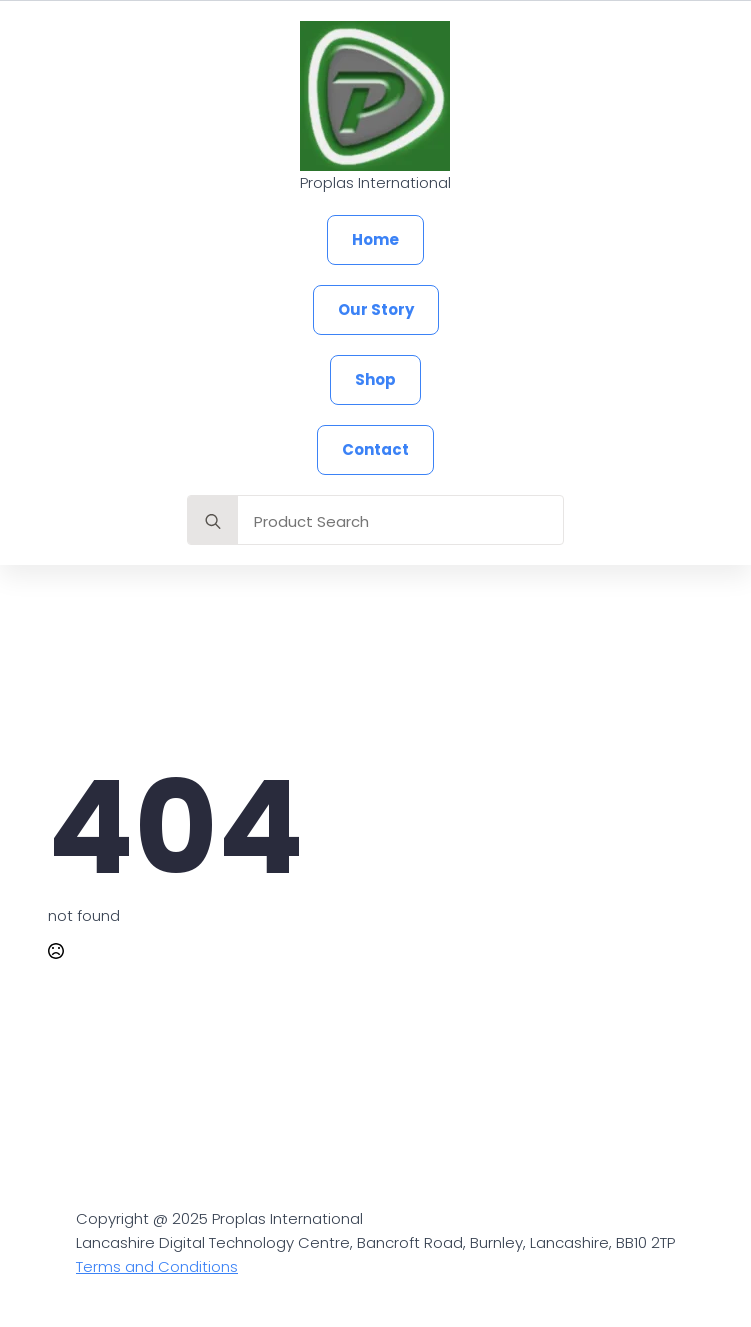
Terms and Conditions (157, 1266)
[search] (213, 521)
